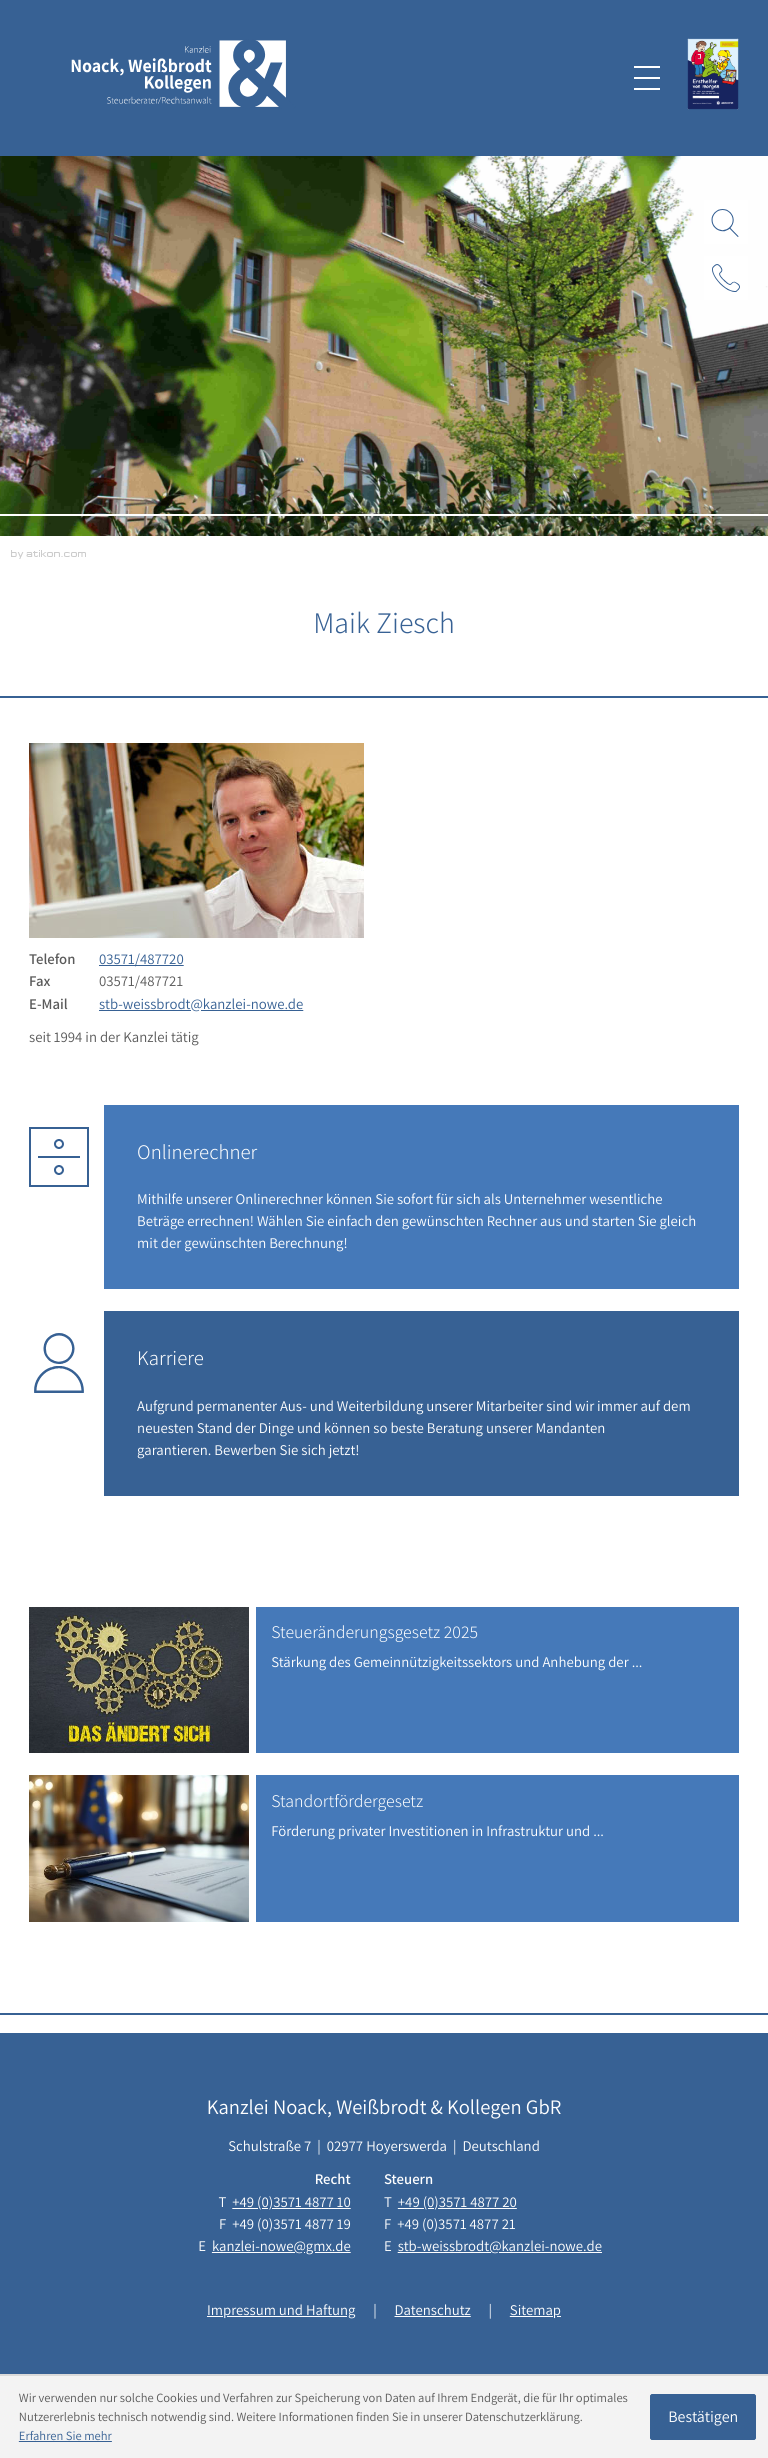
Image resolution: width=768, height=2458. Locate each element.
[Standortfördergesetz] (384, 1848)
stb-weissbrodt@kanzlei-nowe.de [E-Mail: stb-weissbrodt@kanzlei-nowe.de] (201, 1004)
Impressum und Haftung (281, 2310)
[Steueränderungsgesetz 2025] (384, 1680)
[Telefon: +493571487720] (141, 960)
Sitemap (535, 2310)
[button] (726, 278)
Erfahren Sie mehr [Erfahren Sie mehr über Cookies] (65, 2435)
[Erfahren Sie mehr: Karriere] (421, 1403)
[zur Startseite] (179, 77)
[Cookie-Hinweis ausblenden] (703, 2417)
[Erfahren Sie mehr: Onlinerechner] (421, 1197)
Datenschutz (433, 2310)
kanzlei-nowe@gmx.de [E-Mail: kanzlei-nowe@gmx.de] (281, 2246)
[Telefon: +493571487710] (291, 2203)
